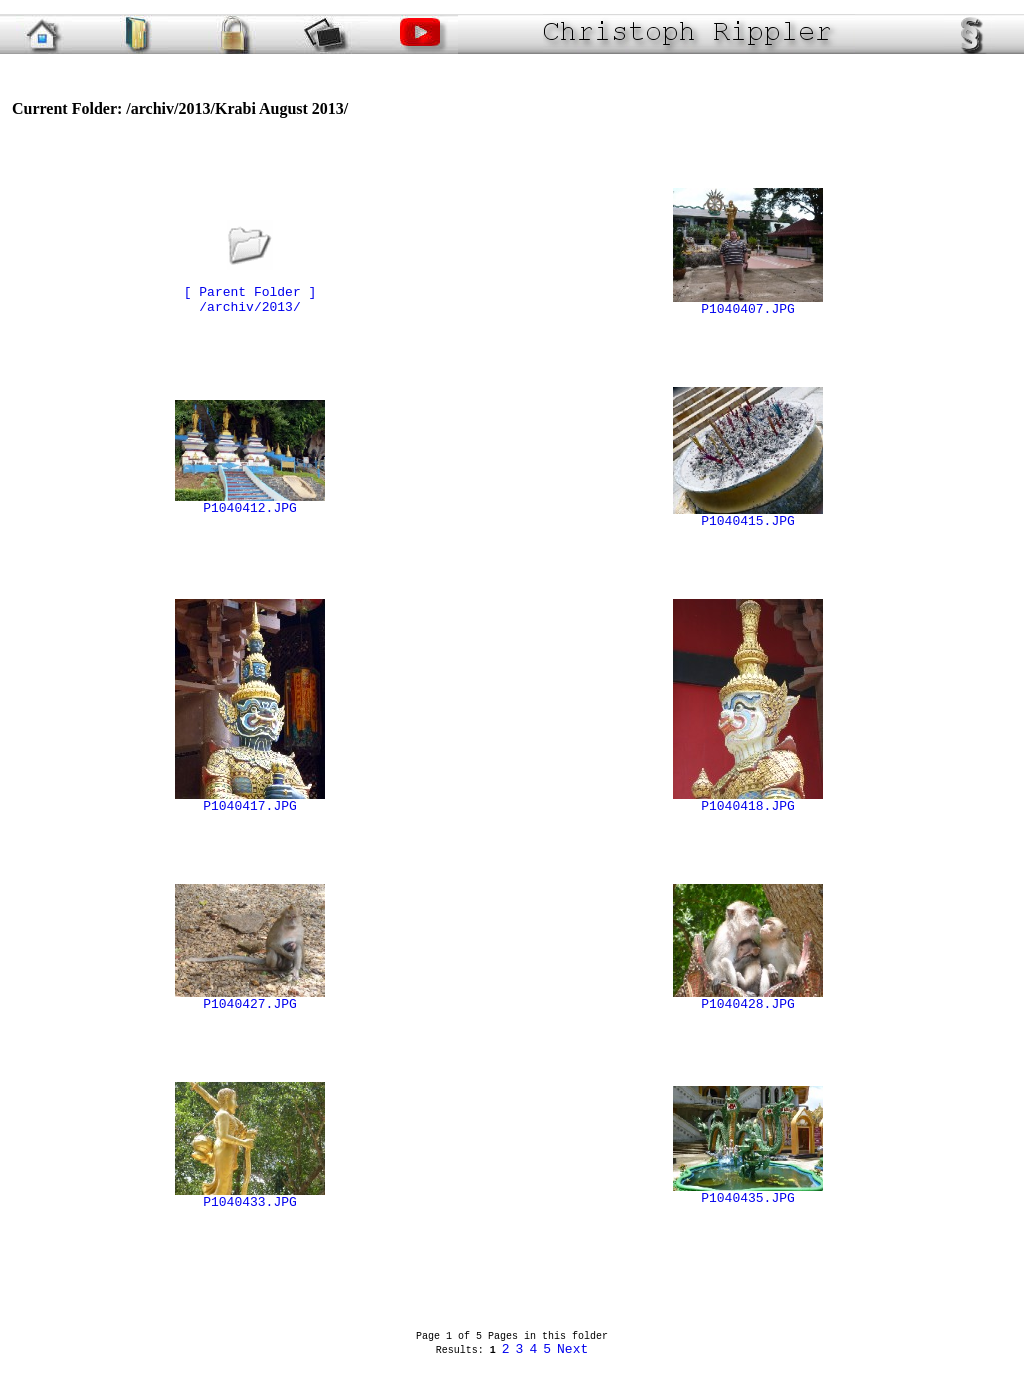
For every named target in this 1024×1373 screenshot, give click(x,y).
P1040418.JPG (748, 801)
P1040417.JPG (250, 801)
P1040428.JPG (748, 999)
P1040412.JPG (250, 503)
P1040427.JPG (250, 999)
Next (572, 1349)
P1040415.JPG (748, 516)
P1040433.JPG (250, 1197)
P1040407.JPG (748, 304)
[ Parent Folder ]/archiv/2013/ (250, 287)
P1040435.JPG (748, 1193)
